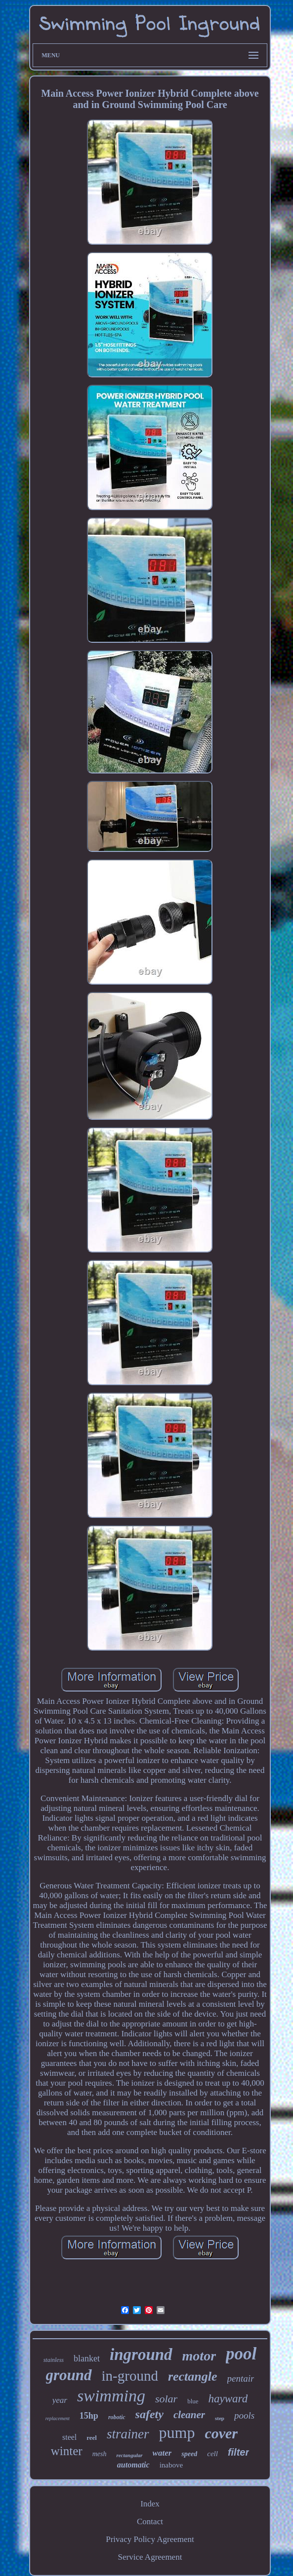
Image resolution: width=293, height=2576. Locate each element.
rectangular (129, 2455)
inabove (171, 2465)
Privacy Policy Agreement (150, 2539)
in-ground (130, 2376)
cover (221, 2433)
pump (177, 2432)
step (219, 2418)
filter (238, 2452)
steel (69, 2437)
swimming (111, 2396)
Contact (150, 2521)
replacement (57, 2418)
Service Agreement (150, 2557)
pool (241, 2353)
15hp (89, 2416)
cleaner (189, 2415)
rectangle (192, 2376)
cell (212, 2454)
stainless (53, 2359)
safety (149, 2414)
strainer (128, 2434)
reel (91, 2437)
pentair (240, 2378)
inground (141, 2354)
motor (199, 2355)
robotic (117, 2417)
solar (166, 2398)
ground (69, 2375)
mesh (99, 2454)
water (162, 2453)
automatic (133, 2465)
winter (67, 2451)
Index (150, 2503)
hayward (228, 2398)
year (59, 2400)
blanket (87, 2358)
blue (192, 2401)
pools (244, 2415)
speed (189, 2454)
